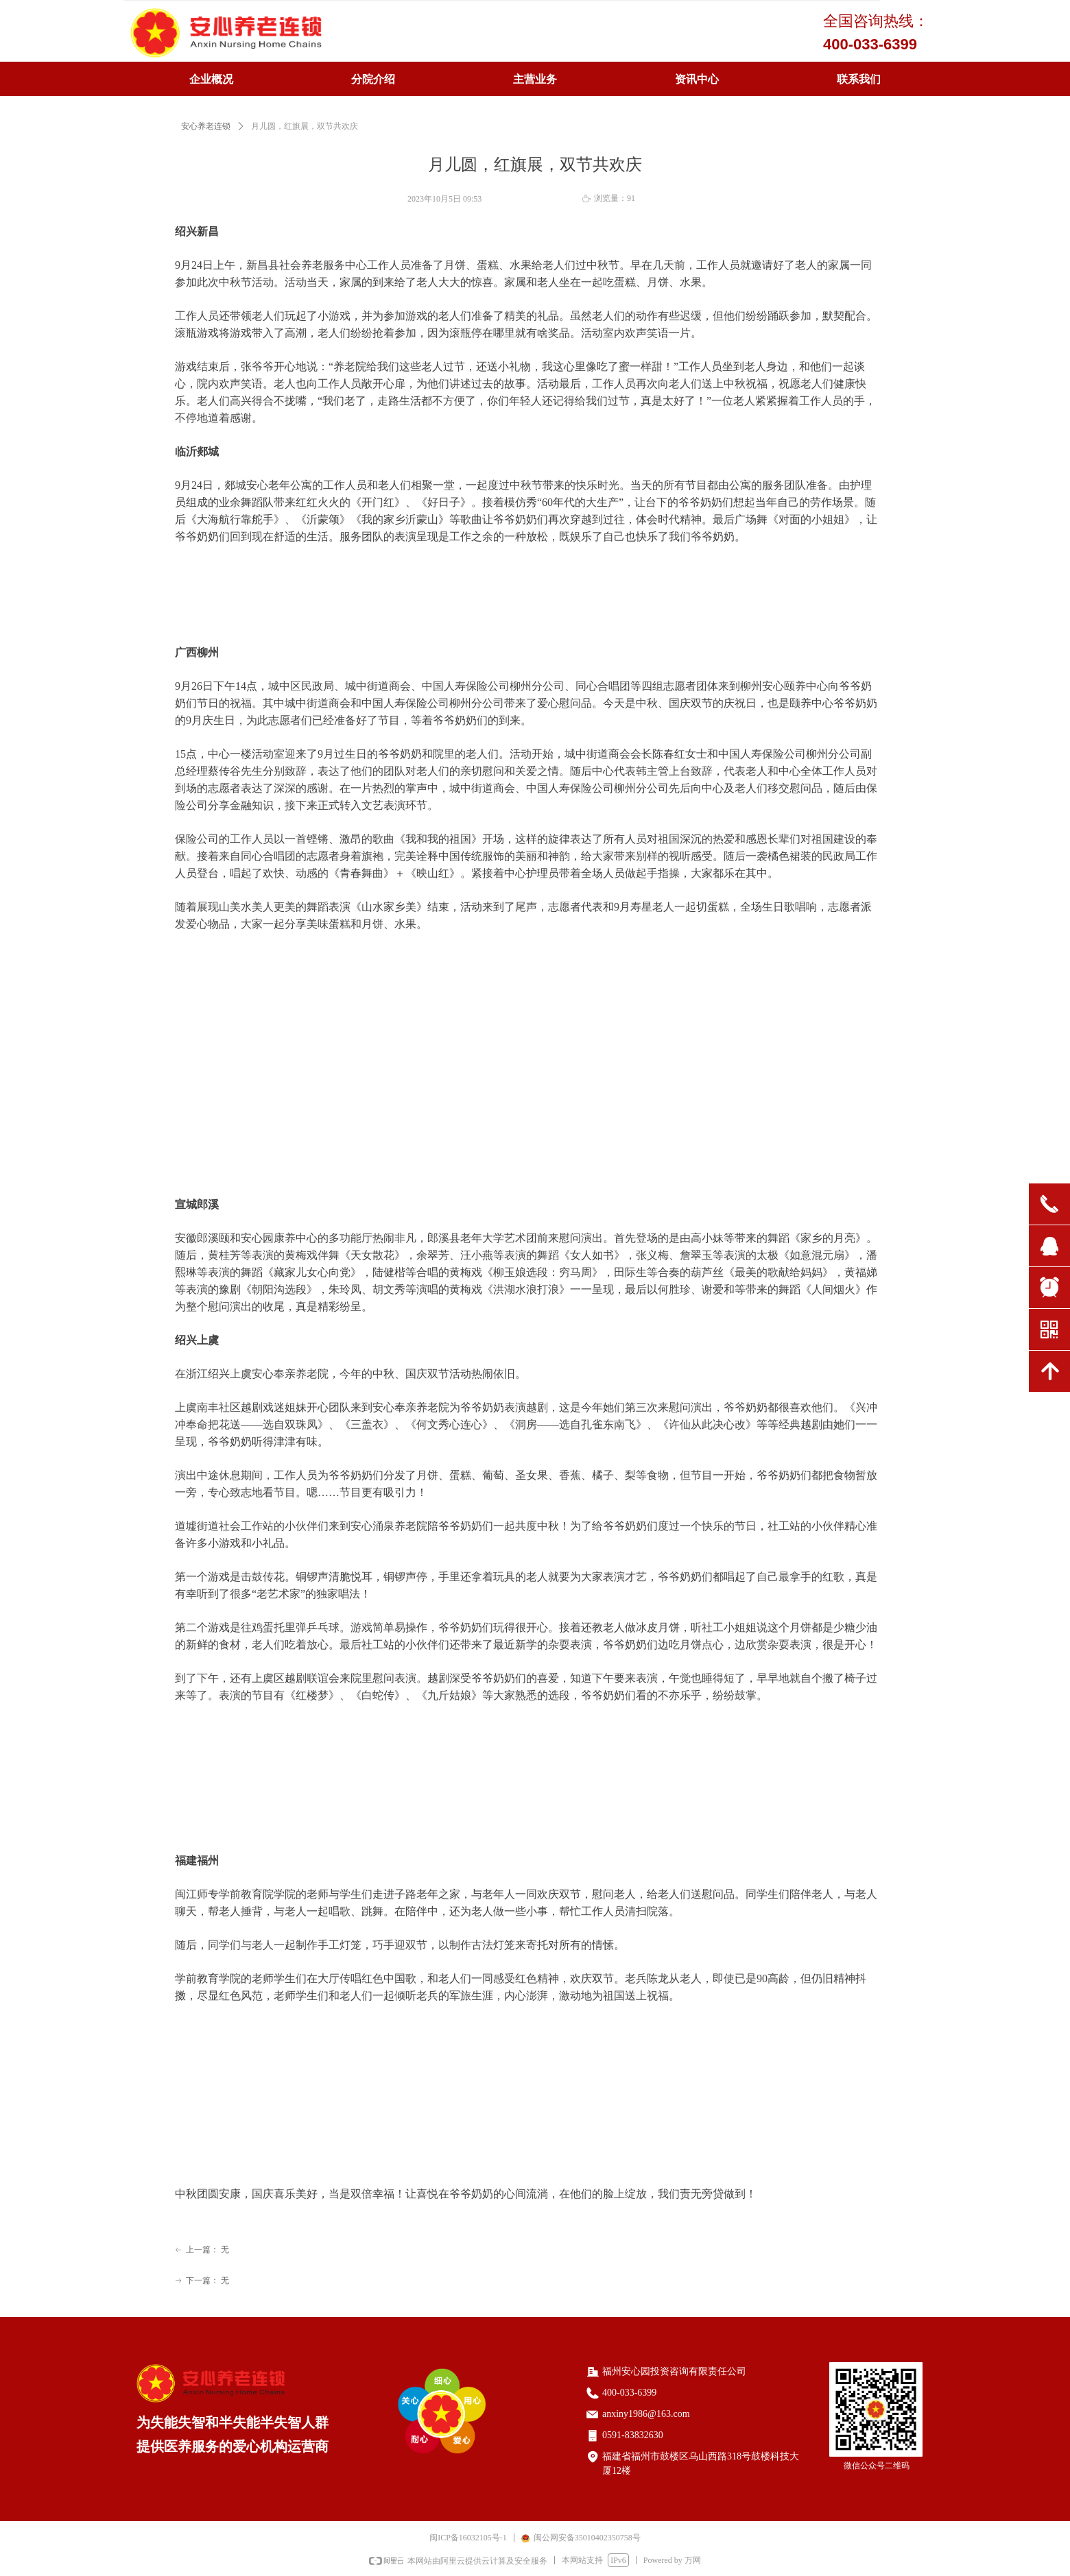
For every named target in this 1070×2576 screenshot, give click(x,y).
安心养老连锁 (205, 126)
